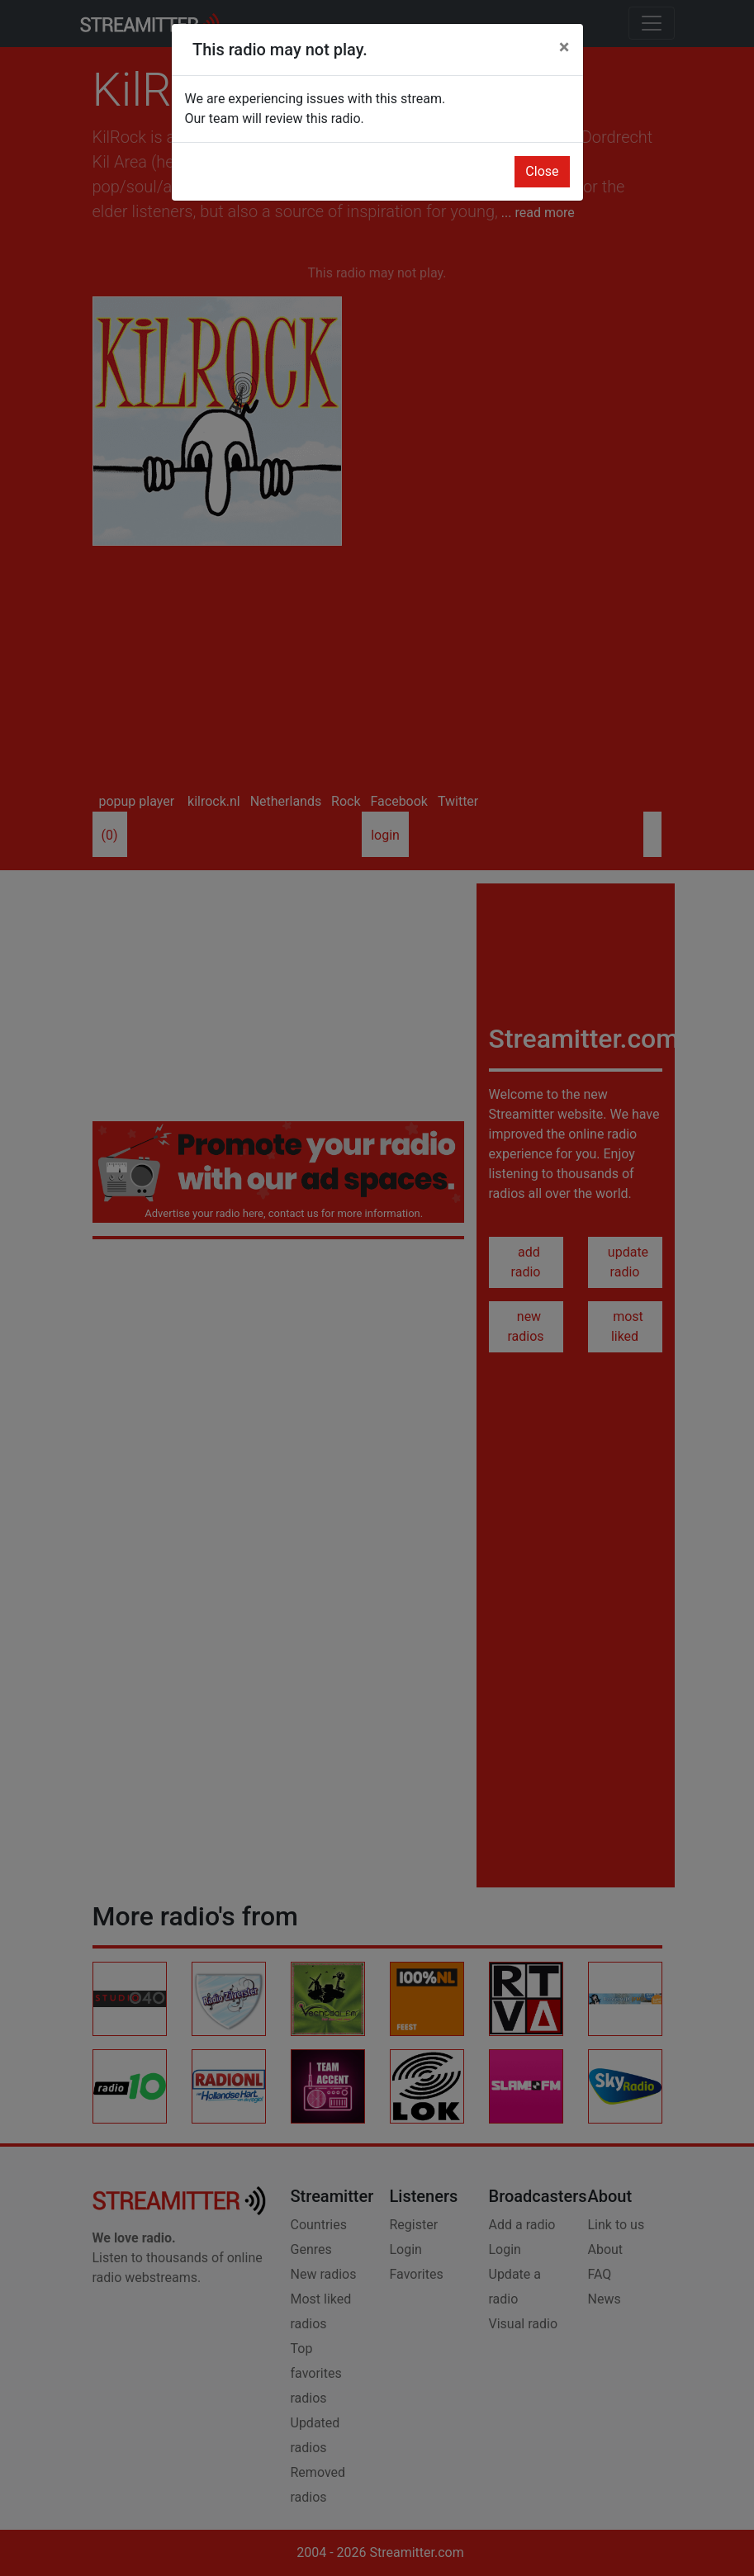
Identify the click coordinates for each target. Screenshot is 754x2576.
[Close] (564, 47)
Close (541, 171)
